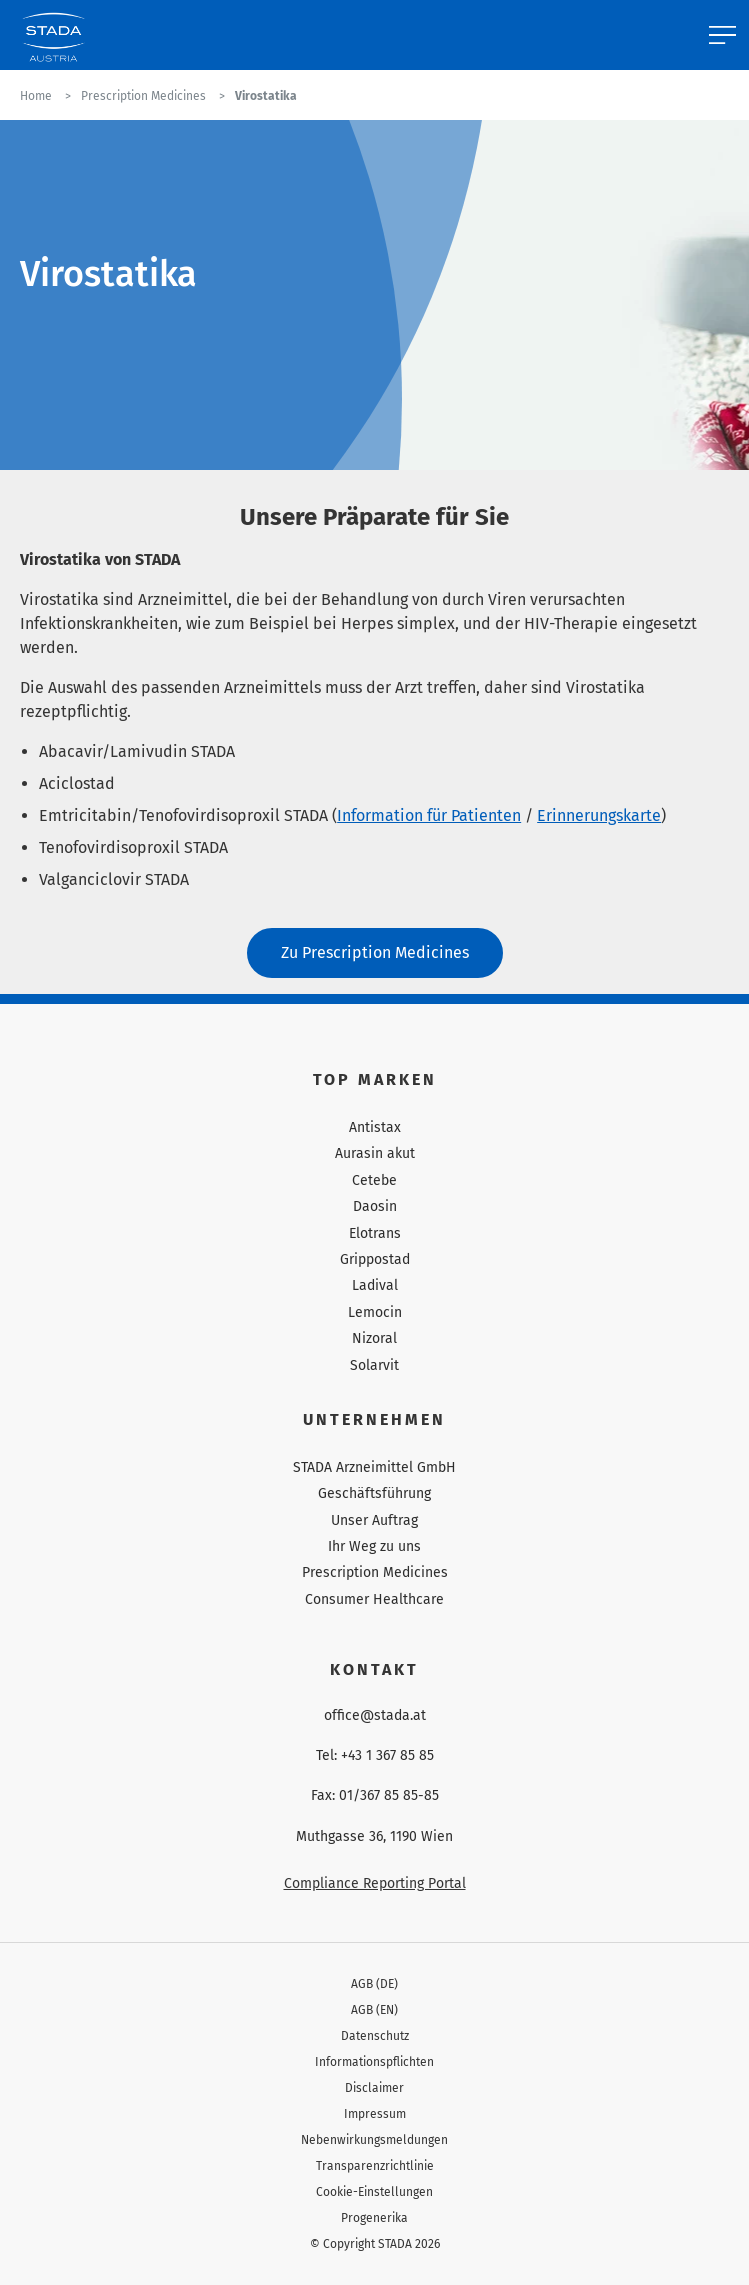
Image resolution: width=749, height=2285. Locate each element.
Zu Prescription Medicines (375, 952)
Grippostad (375, 1259)
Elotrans (375, 1233)
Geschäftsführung (374, 1493)
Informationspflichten (374, 2062)
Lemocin (375, 1312)
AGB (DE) (374, 1984)
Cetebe (374, 1180)
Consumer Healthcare (374, 1599)
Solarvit (374, 1365)
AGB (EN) (374, 2010)
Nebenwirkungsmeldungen (374, 2140)
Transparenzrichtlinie (375, 2166)
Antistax (375, 1127)
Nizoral (374, 1338)
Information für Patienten (429, 815)
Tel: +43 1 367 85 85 (375, 1756)
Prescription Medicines (375, 1572)
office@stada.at (375, 1716)
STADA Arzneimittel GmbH (374, 1467)
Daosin (375, 1206)
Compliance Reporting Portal (375, 1883)
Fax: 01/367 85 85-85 (375, 1796)
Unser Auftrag (374, 1520)
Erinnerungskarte (599, 815)
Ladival (375, 1285)
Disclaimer (374, 2088)
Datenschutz (375, 2036)
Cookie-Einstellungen (374, 2192)
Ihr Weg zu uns (374, 1546)
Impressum (375, 2114)
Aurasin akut (375, 1153)
